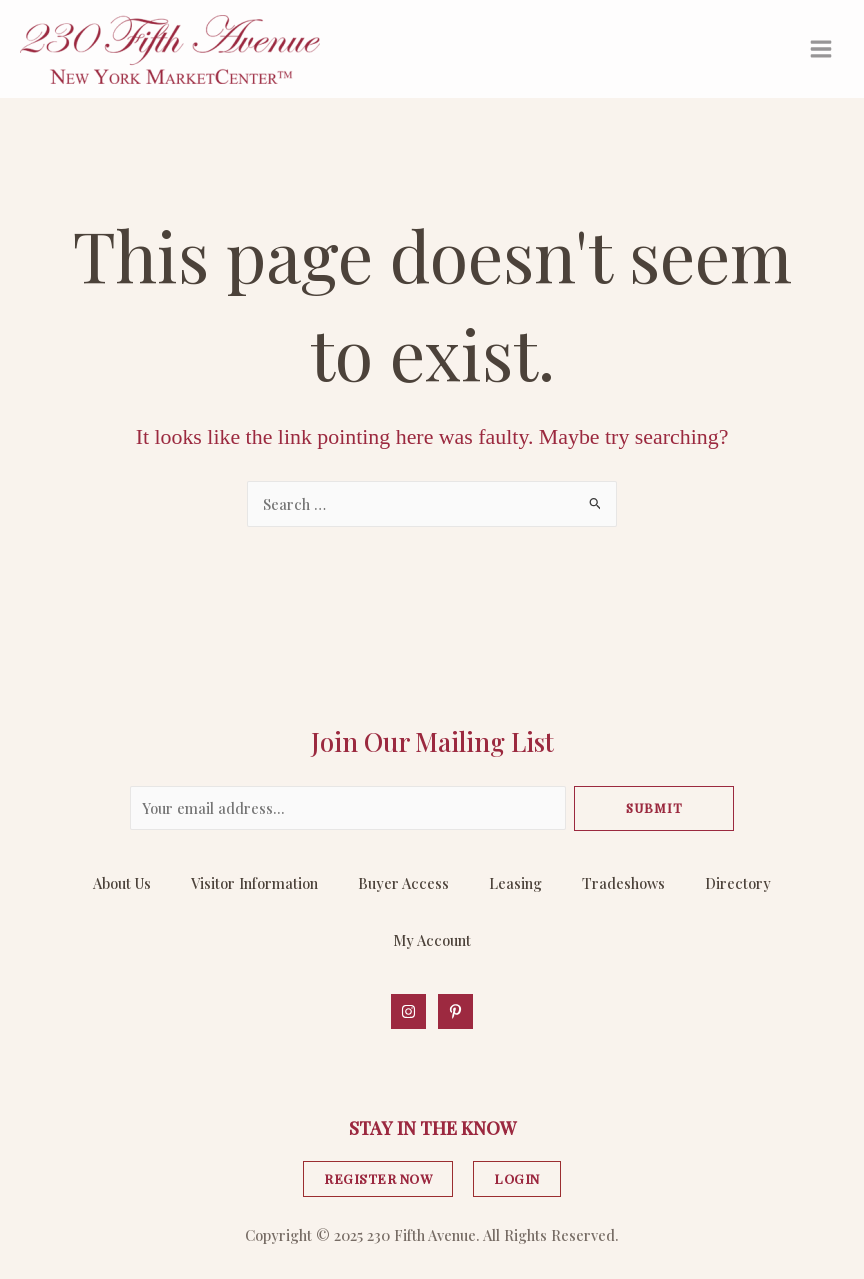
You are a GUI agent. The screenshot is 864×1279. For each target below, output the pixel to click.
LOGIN (517, 1178)
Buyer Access (403, 883)
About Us (122, 883)
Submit (654, 807)
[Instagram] (408, 1011)
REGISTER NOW (378, 1178)
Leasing (515, 883)
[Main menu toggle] (821, 49)
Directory (738, 883)
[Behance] (455, 1011)
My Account (432, 940)
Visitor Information (254, 883)
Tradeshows (623, 883)
